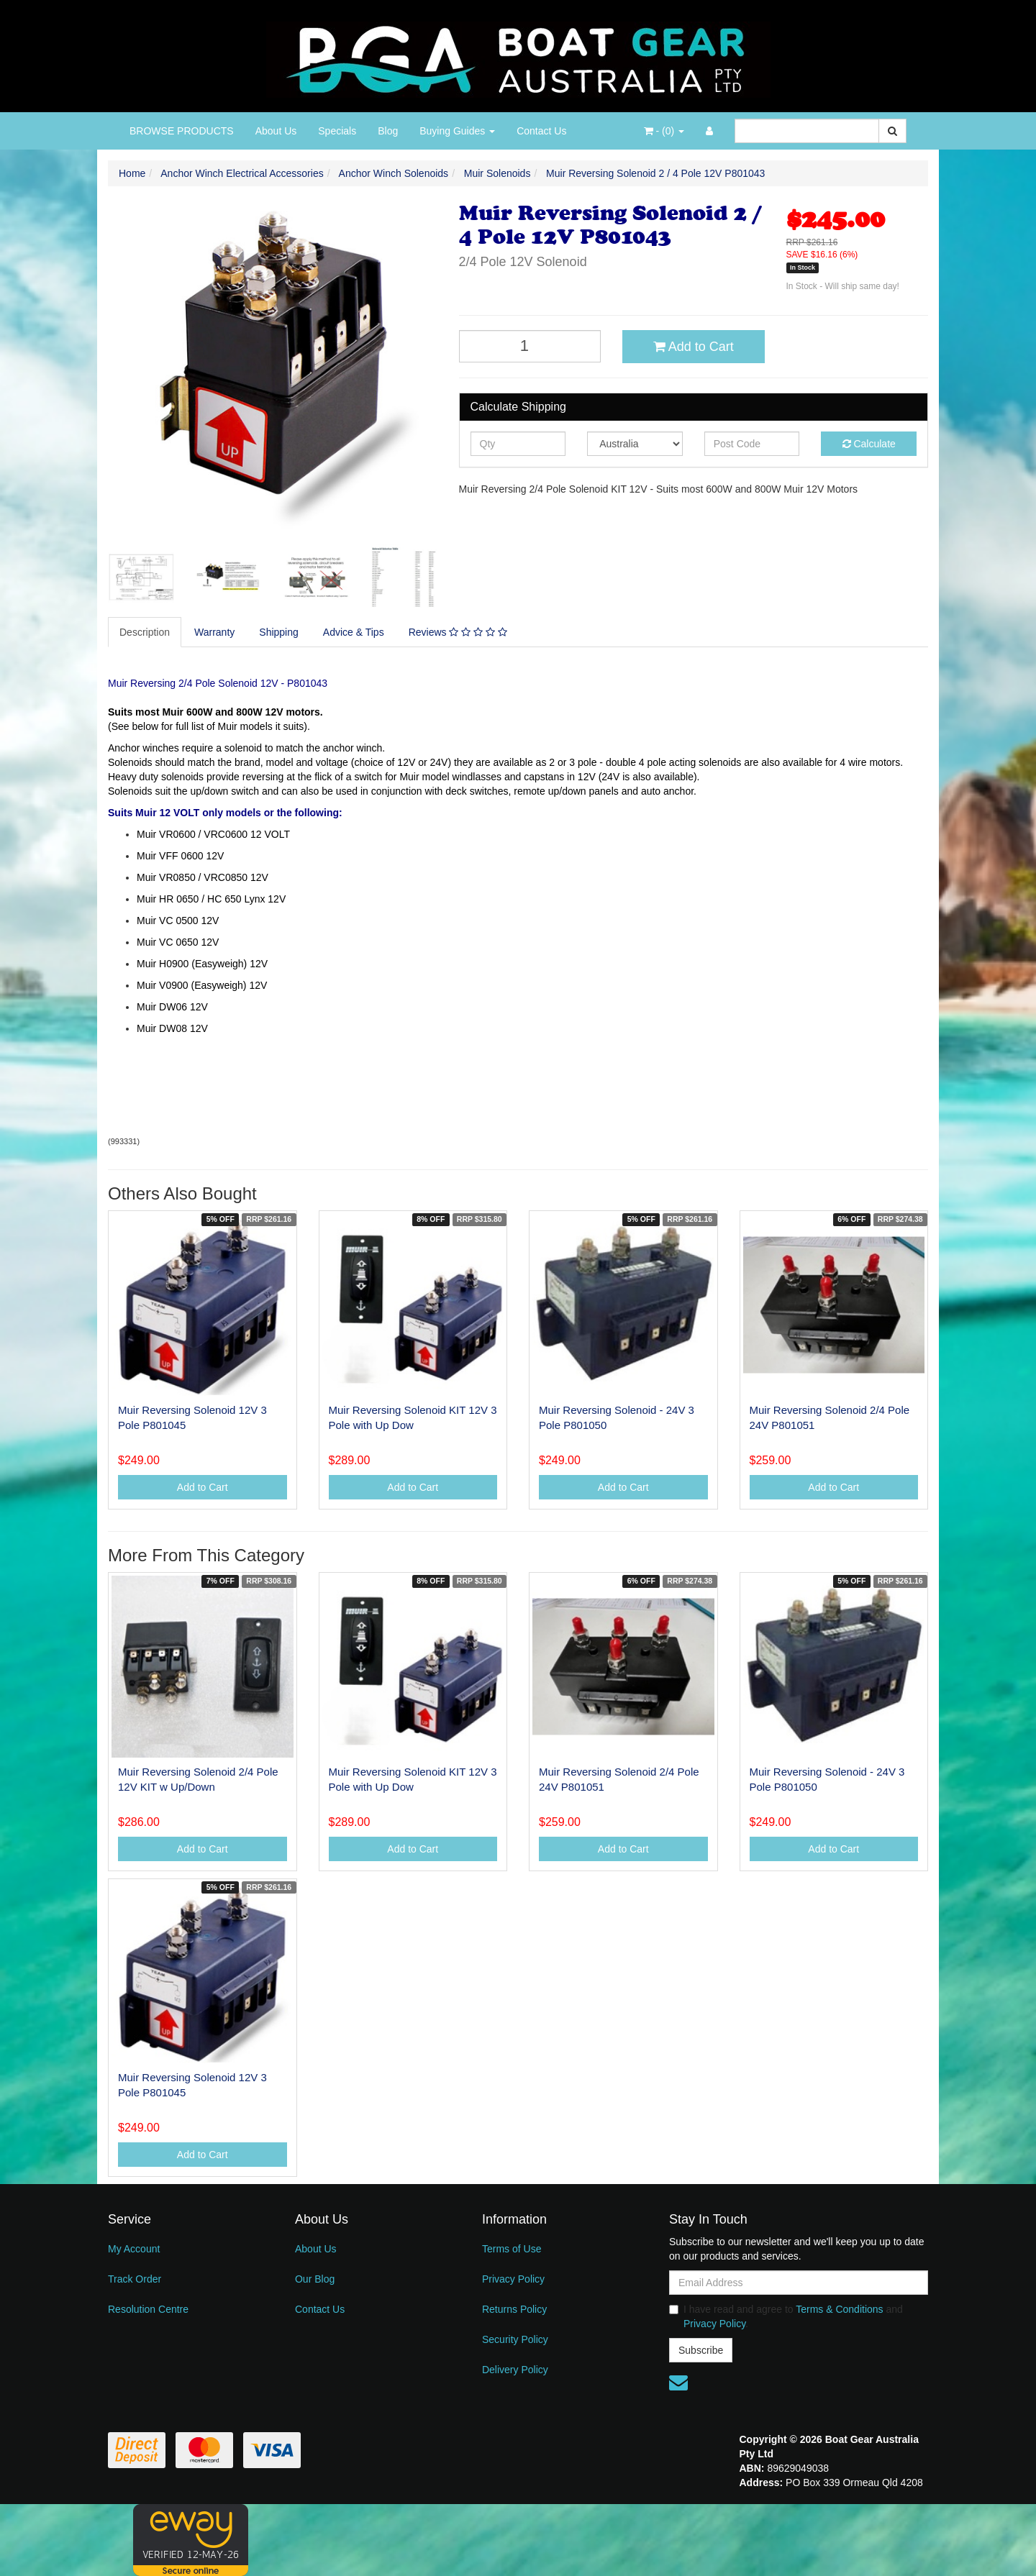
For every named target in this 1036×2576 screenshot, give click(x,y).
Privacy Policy (513, 2279)
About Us (276, 131)
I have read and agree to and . (786, 2316)
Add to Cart (693, 346)
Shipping (279, 632)
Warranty (214, 632)
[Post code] (752, 443)
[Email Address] (798, 2282)
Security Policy (515, 2339)
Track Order (134, 2279)
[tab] (145, 632)
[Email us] (678, 2382)
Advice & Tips (353, 632)
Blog (388, 131)
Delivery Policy (515, 2369)
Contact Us (541, 131)
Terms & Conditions (839, 2309)
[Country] (635, 443)
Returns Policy (514, 2309)
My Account (134, 2249)
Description (144, 632)
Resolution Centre (148, 2309)
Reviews (458, 632)
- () (664, 131)
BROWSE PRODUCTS (182, 131)
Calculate (869, 443)
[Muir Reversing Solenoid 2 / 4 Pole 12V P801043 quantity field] (530, 346)
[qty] (518, 443)
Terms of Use (511, 2249)
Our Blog (315, 2279)
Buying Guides (457, 131)
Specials (337, 131)
